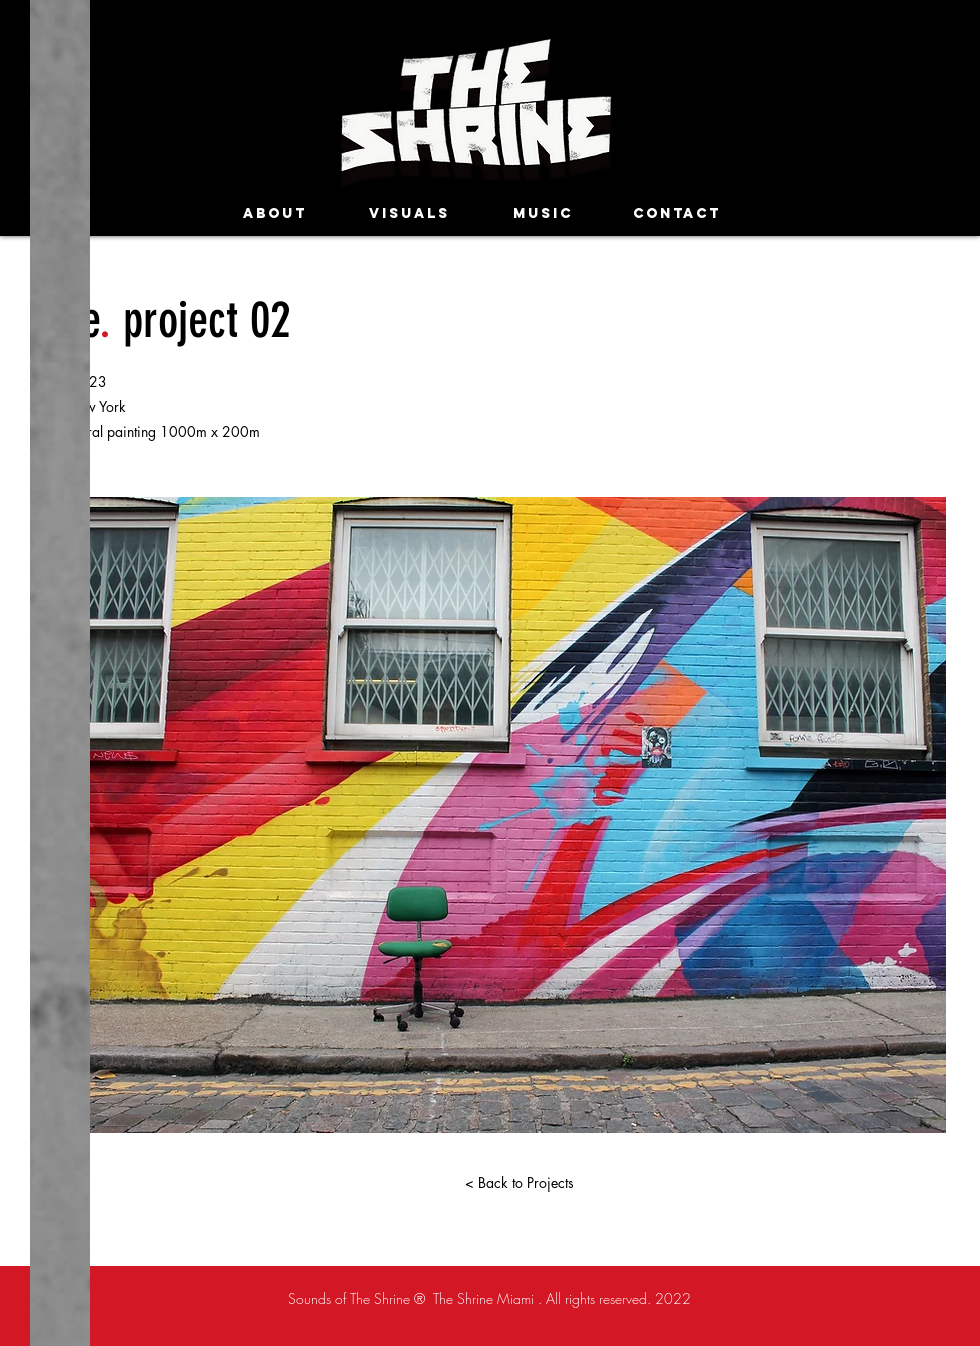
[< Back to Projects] (519, 1183)
